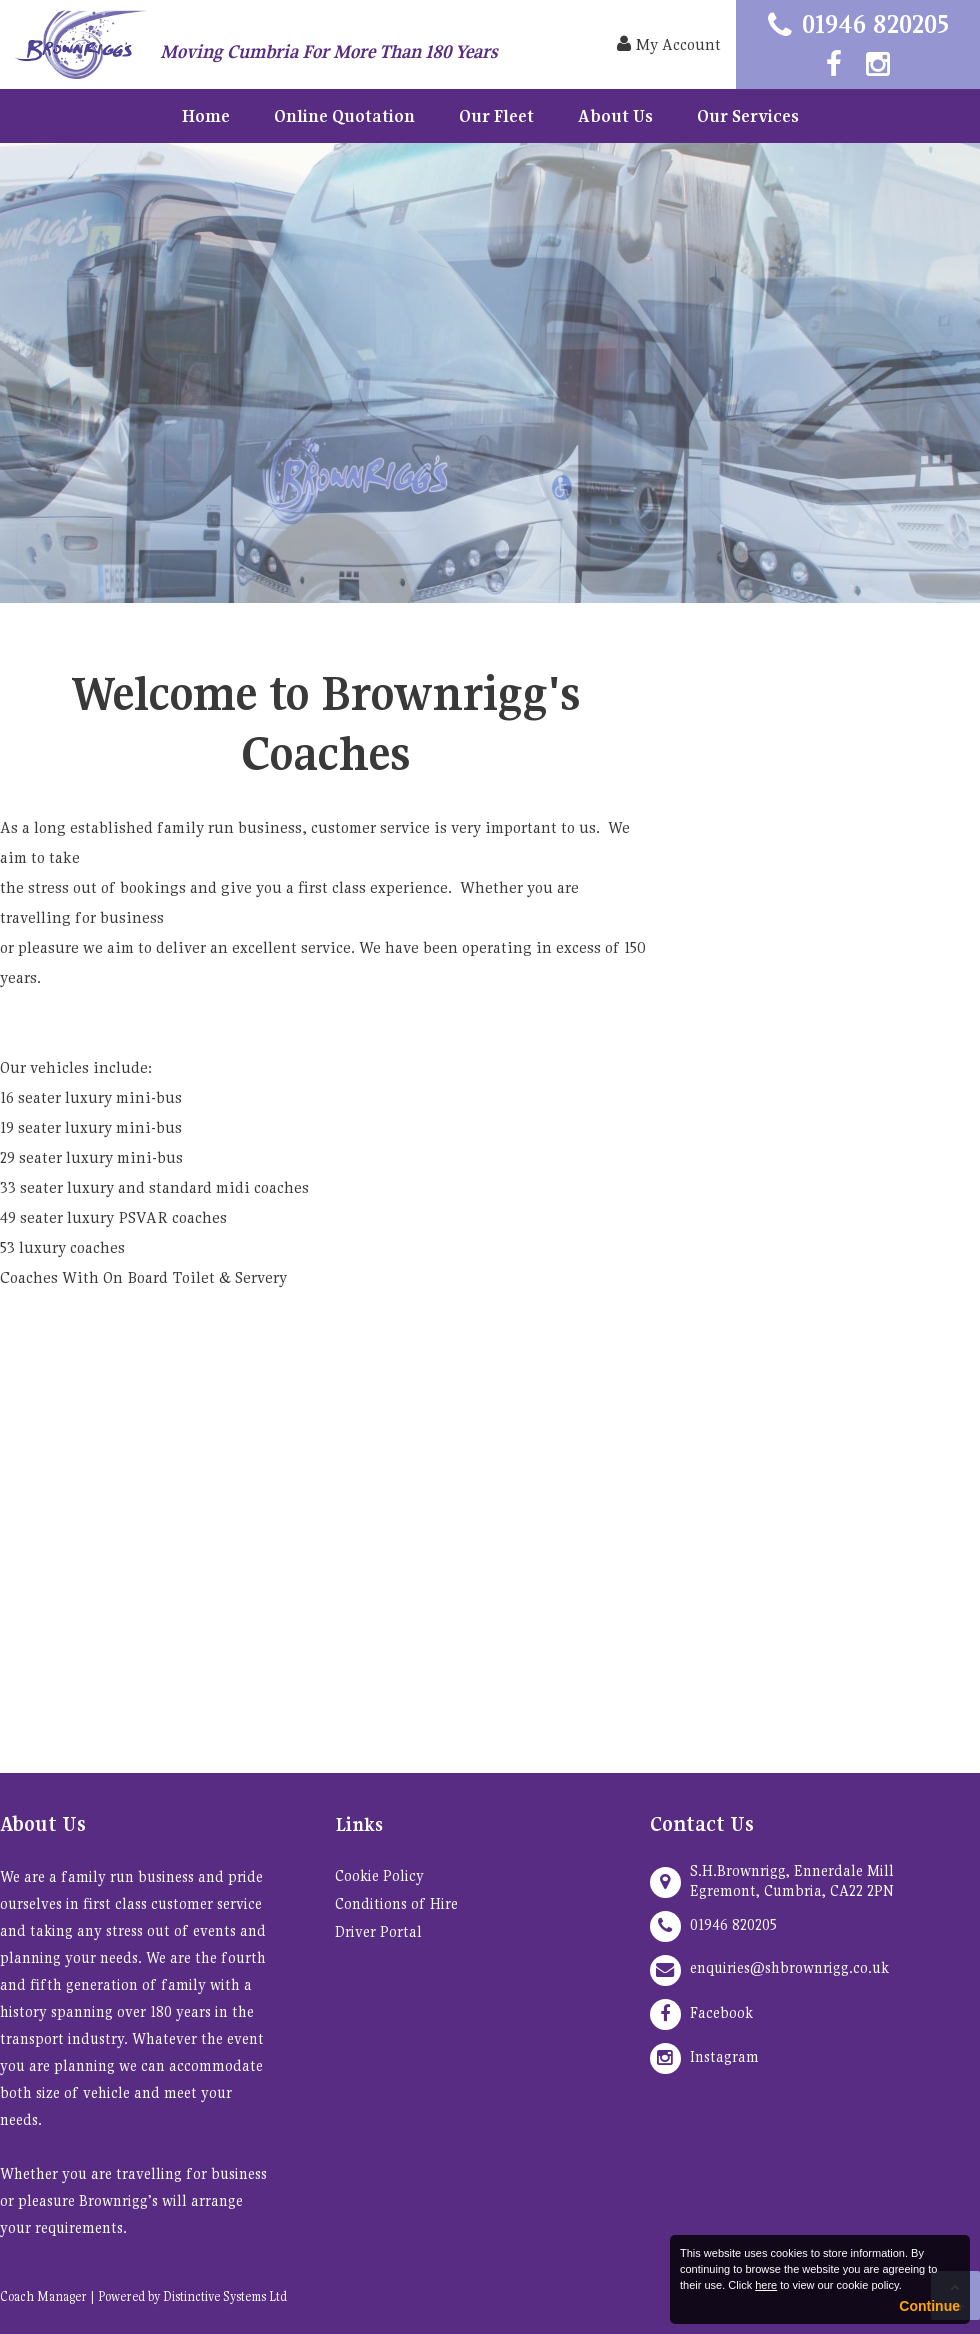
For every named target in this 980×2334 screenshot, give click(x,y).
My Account (669, 44)
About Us (615, 116)
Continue (929, 2306)
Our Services (748, 116)
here (766, 2285)
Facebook (721, 2012)
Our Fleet (496, 116)
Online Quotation (344, 116)
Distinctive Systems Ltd (225, 2296)
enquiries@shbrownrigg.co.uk (789, 1967)
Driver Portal (378, 1931)
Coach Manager (43, 2296)
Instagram (724, 2056)
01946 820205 (875, 24)
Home (206, 116)
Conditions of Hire (396, 1903)
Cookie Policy (379, 1875)
